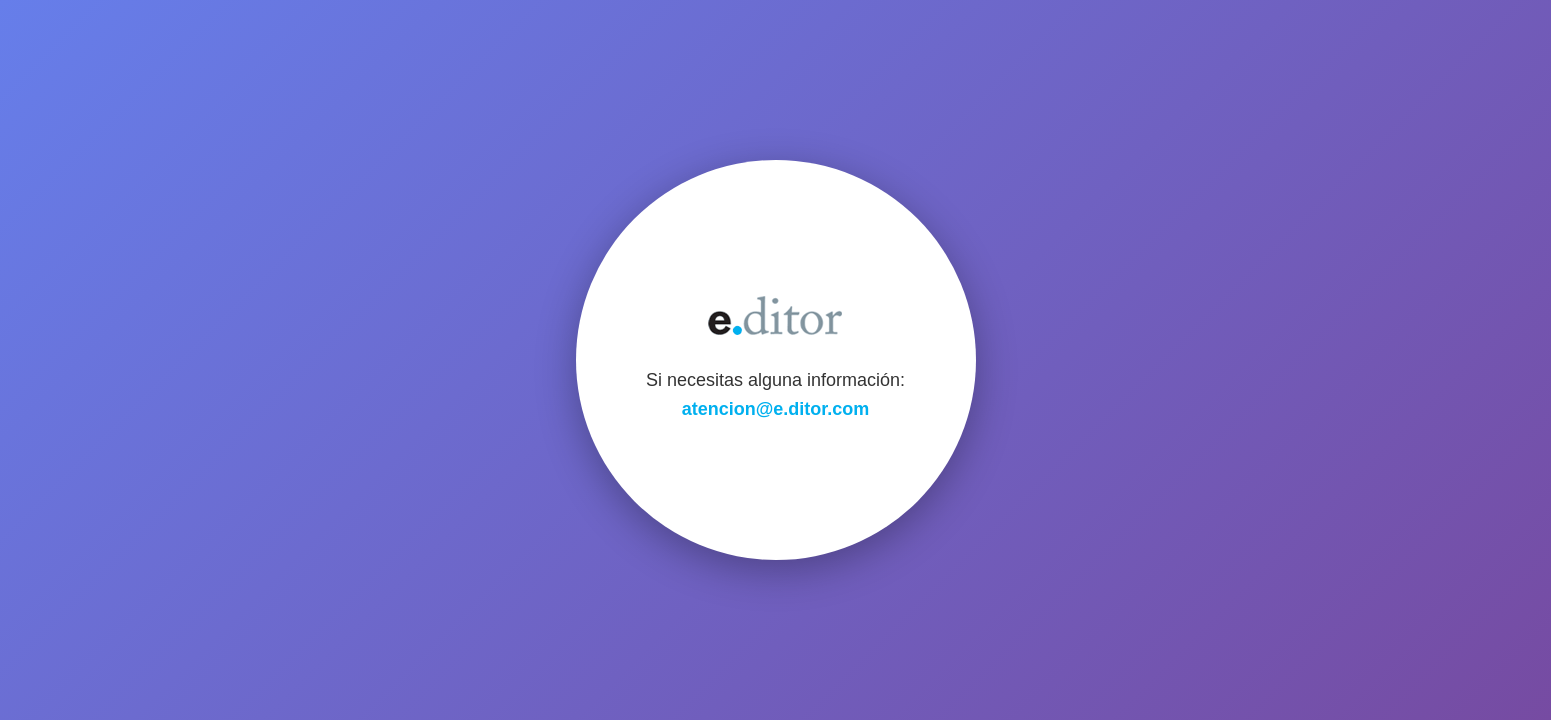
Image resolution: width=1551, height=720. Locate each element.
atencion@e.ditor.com (776, 409)
